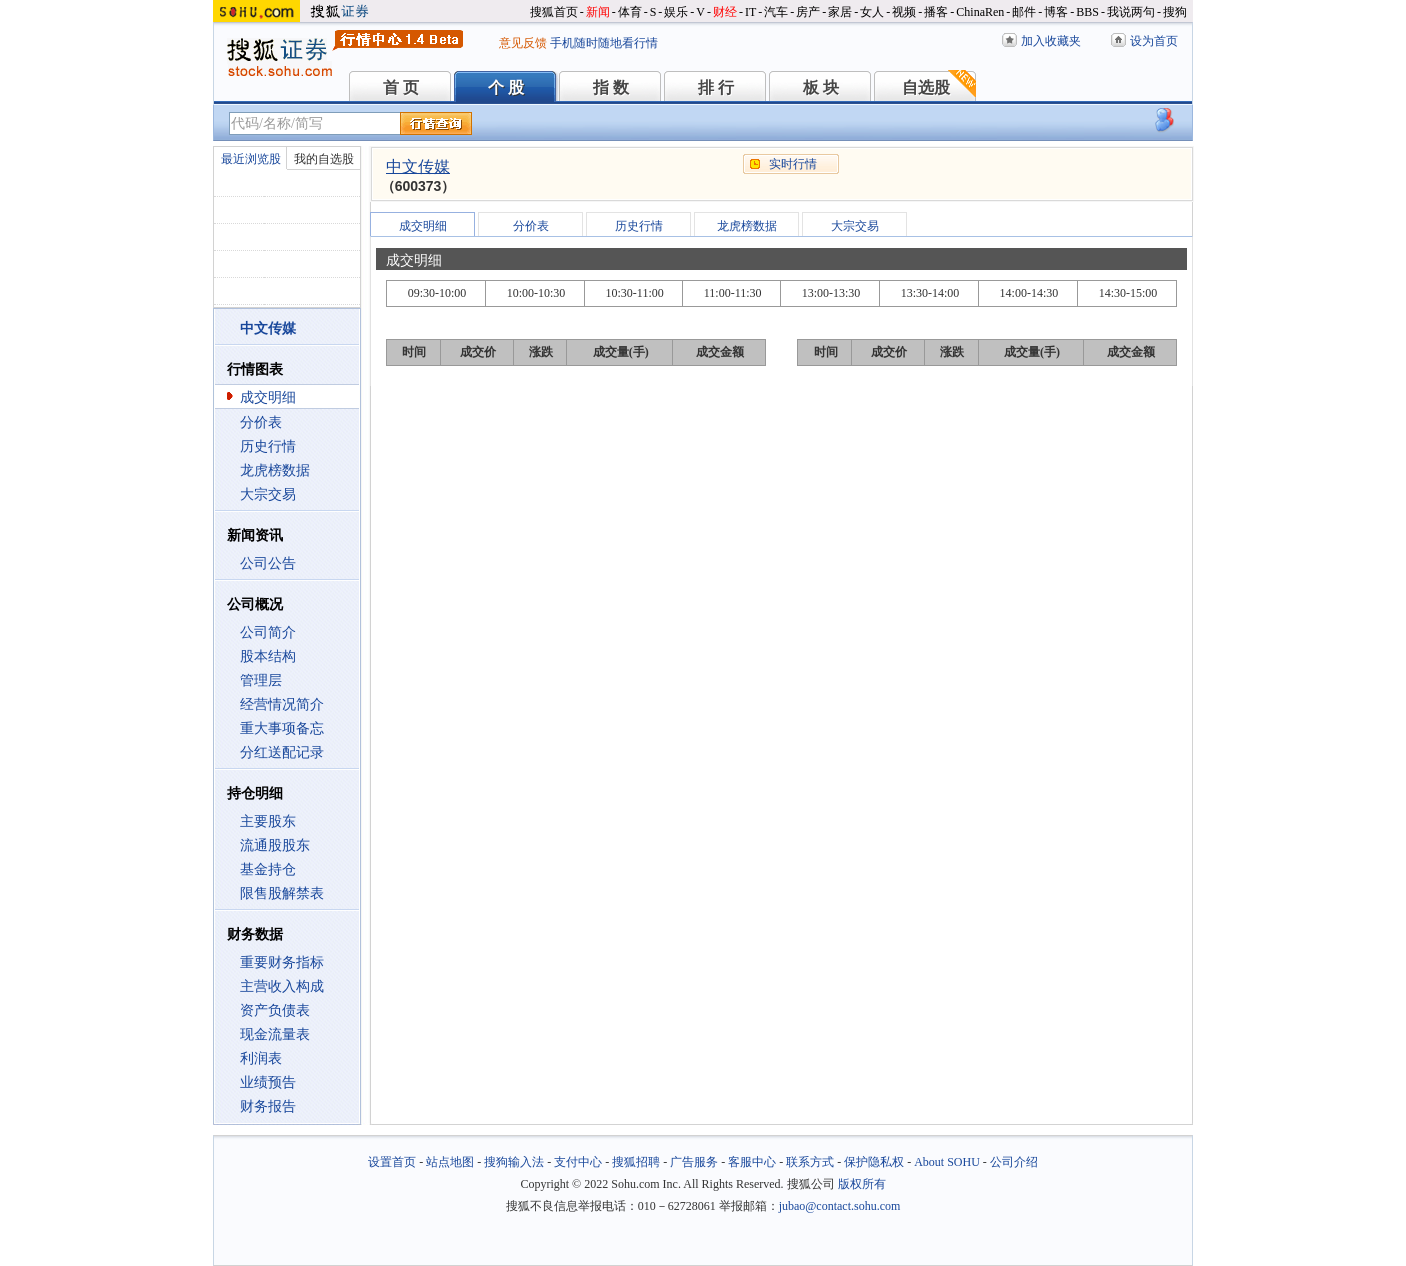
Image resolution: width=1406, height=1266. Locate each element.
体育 (630, 12)
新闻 (598, 12)
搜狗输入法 (514, 1162)
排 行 (716, 87)
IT (750, 12)
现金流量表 (275, 1034)
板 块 (821, 87)
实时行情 (793, 164)
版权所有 (862, 1184)
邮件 (1024, 12)
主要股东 (268, 821)
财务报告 (268, 1106)
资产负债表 (275, 1010)
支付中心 (578, 1162)
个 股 (506, 87)
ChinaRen (980, 12)
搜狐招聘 (636, 1162)
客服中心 (752, 1162)
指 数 (611, 87)
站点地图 (450, 1162)
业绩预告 (268, 1082)
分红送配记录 (282, 752)
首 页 (401, 87)
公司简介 (268, 632)
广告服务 (694, 1162)
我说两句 (1131, 12)
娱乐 (676, 12)
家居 (840, 12)
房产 (808, 12)
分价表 (261, 422)
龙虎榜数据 (275, 470)
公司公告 (268, 563)
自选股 (926, 87)
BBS (1087, 12)
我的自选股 (324, 159)
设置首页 (392, 1162)
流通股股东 (275, 845)
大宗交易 (268, 494)
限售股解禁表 (282, 893)
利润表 (261, 1058)
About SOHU (947, 1162)
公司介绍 (1014, 1162)
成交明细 (268, 397)
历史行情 (268, 446)
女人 (872, 12)
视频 (904, 12)
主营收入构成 (282, 986)
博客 (1056, 12)
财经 (725, 12)
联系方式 (810, 1162)
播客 (936, 12)
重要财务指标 (282, 962)
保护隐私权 (874, 1162)
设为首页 (1154, 41)
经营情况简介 (282, 704)
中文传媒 (418, 166)
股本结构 (268, 656)
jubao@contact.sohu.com (840, 1206)
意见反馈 (523, 43)
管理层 (261, 680)
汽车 (776, 12)
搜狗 (1175, 12)
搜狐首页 (554, 12)
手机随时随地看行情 (604, 43)
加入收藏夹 (1051, 41)
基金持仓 (268, 869)
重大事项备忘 (282, 728)
